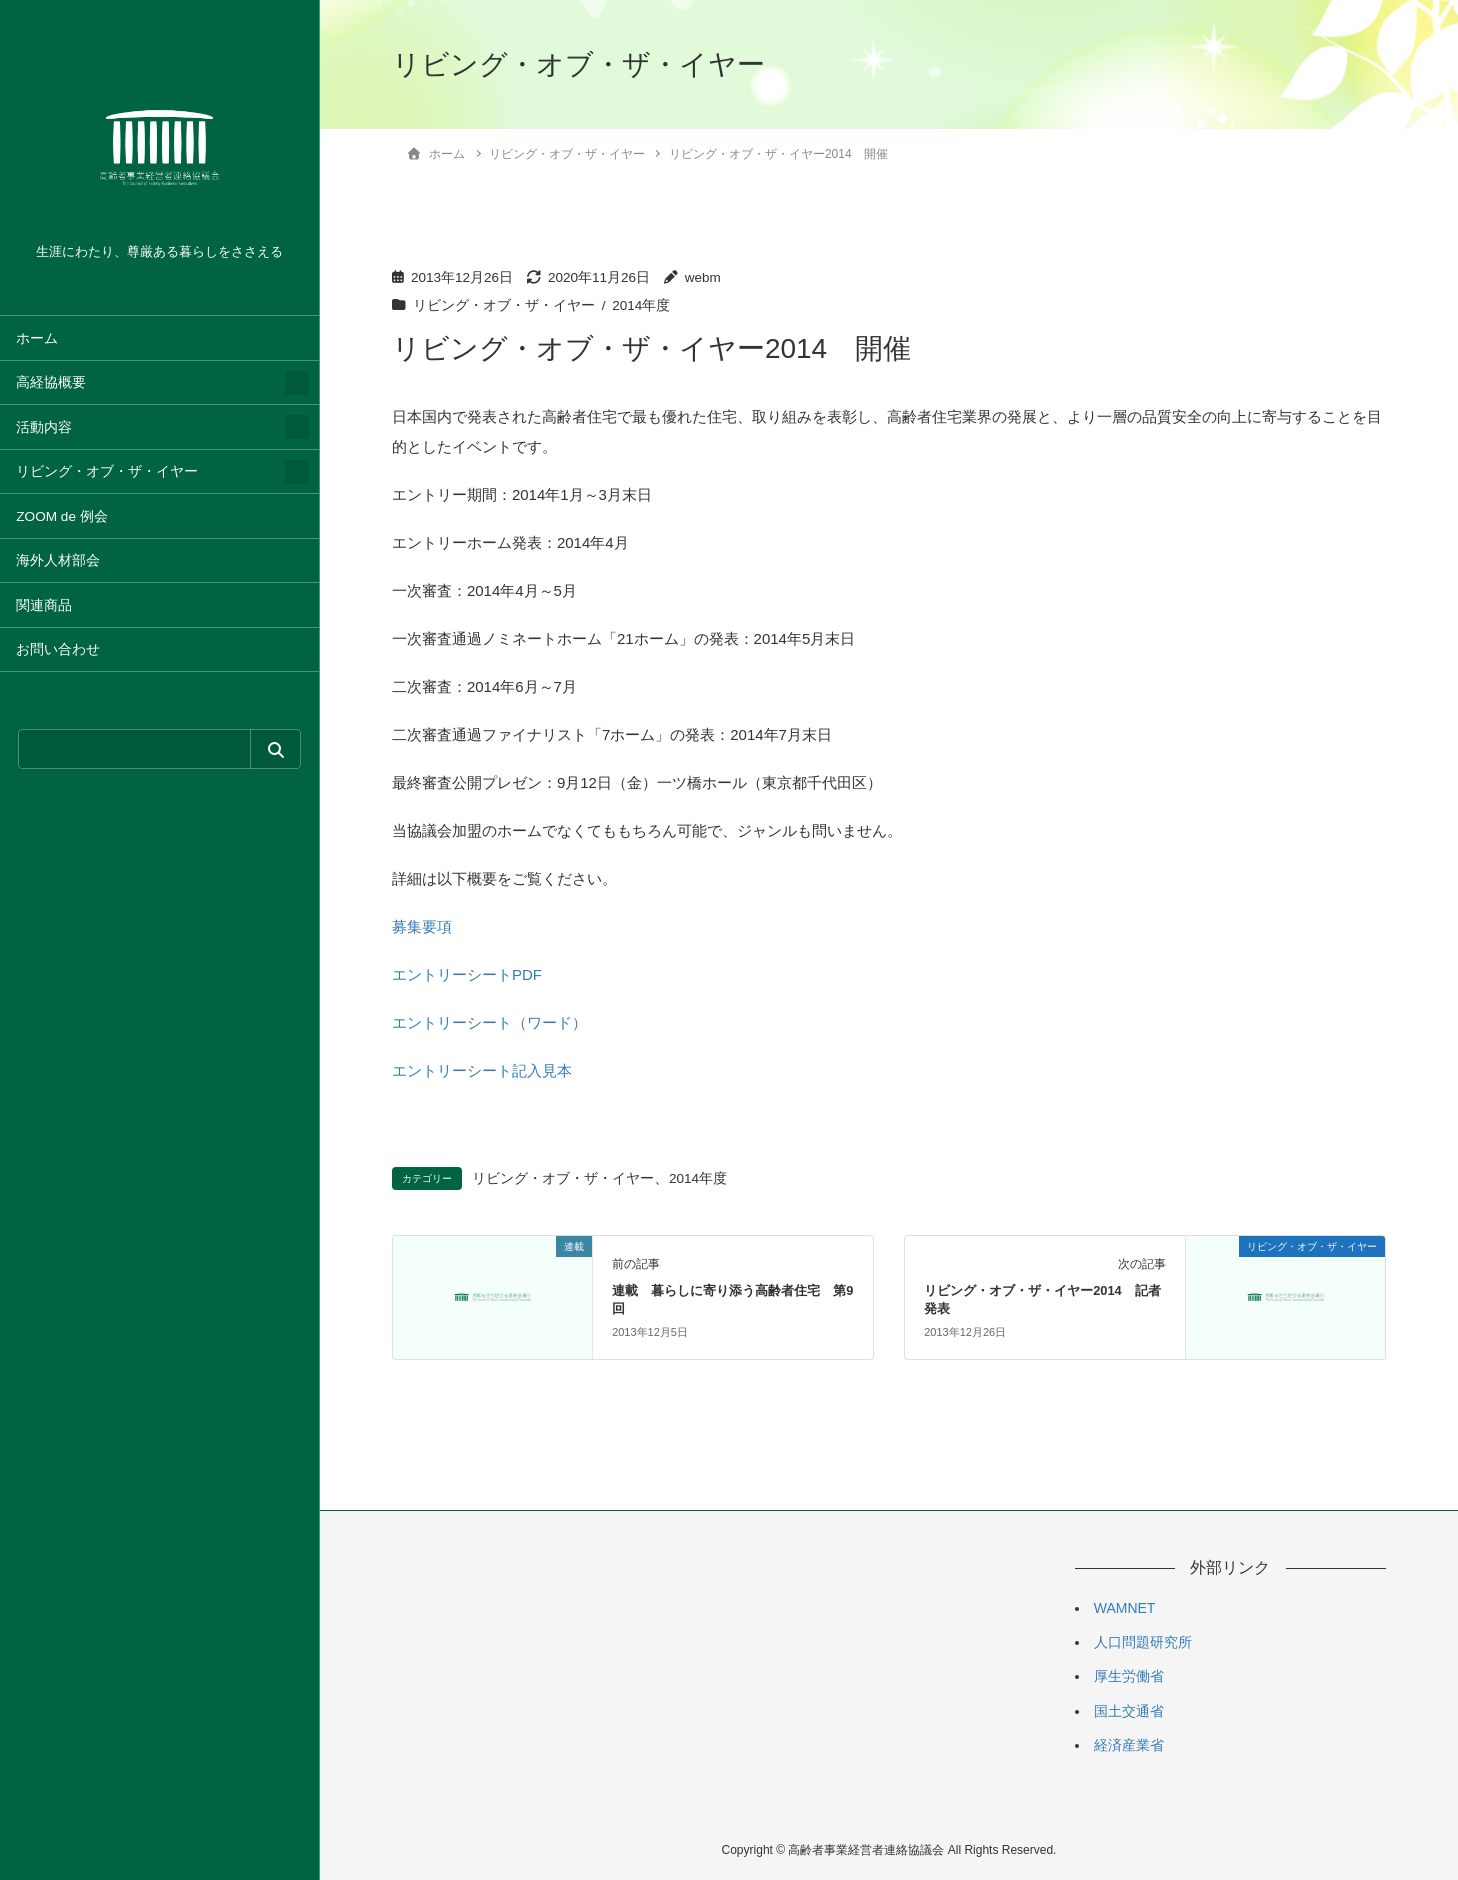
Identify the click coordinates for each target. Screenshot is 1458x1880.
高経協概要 (51, 382)
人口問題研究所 (1143, 1642)
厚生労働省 (1129, 1676)
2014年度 (641, 305)
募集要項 (422, 926)
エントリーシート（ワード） (489, 1022)
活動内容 (44, 427)
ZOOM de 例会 (61, 516)
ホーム (37, 338)
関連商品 (44, 605)
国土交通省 (1129, 1711)
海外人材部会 (58, 560)
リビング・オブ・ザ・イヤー (107, 471)
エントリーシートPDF (467, 974)
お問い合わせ (58, 649)
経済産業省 (1129, 1745)
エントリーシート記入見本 (482, 1070)
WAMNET (1125, 1608)
